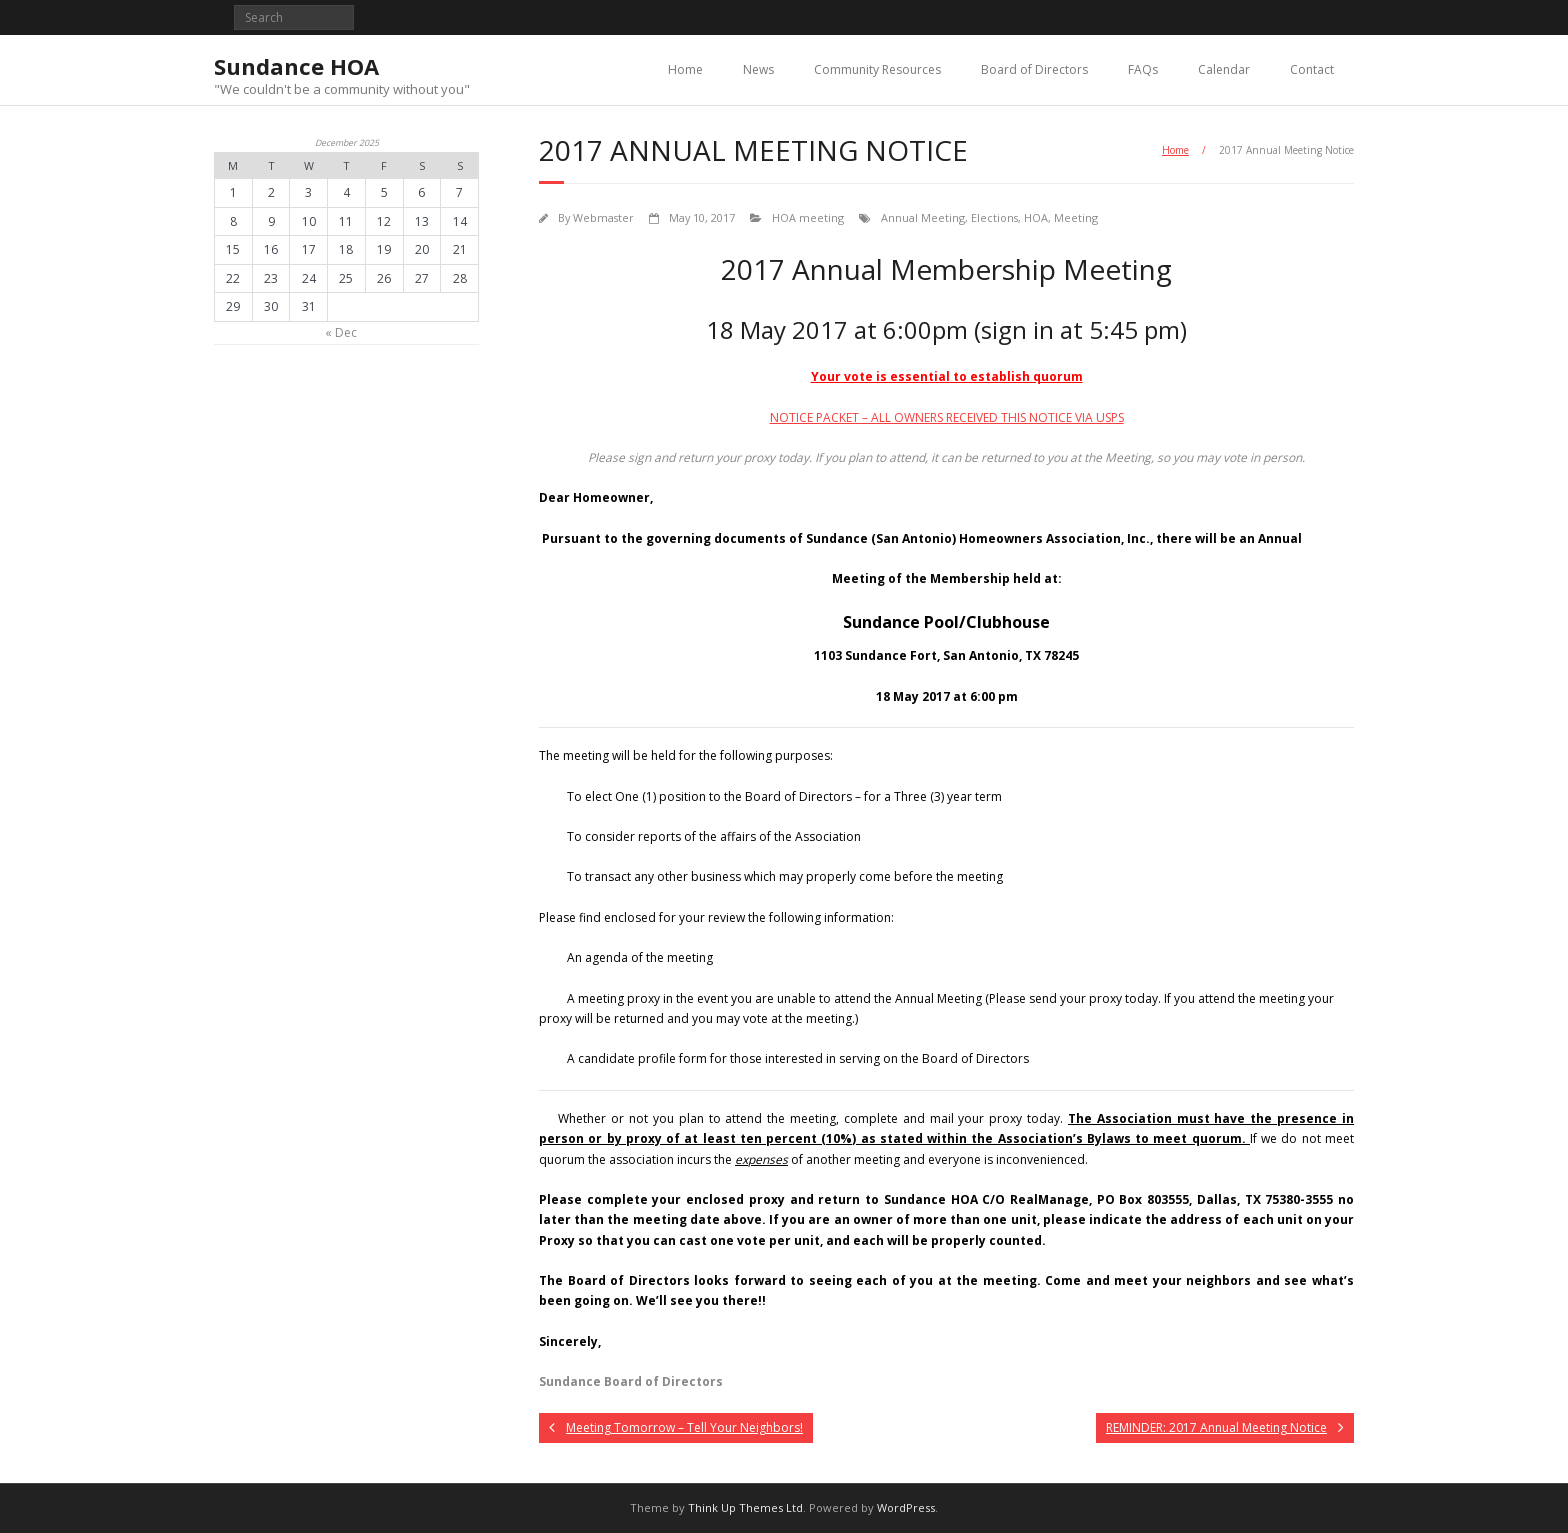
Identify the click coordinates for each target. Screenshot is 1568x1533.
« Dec (341, 332)
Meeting (1076, 217)
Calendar (1224, 69)
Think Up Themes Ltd (745, 1507)
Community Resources (877, 69)
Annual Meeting (923, 217)
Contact (1312, 69)
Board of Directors (1034, 69)
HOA (1036, 217)
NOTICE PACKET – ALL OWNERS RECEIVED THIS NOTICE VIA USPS (947, 417)
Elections (994, 217)
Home (685, 69)
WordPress (906, 1507)
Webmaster (603, 217)
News (758, 69)
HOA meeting (808, 217)
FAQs (1143, 69)
